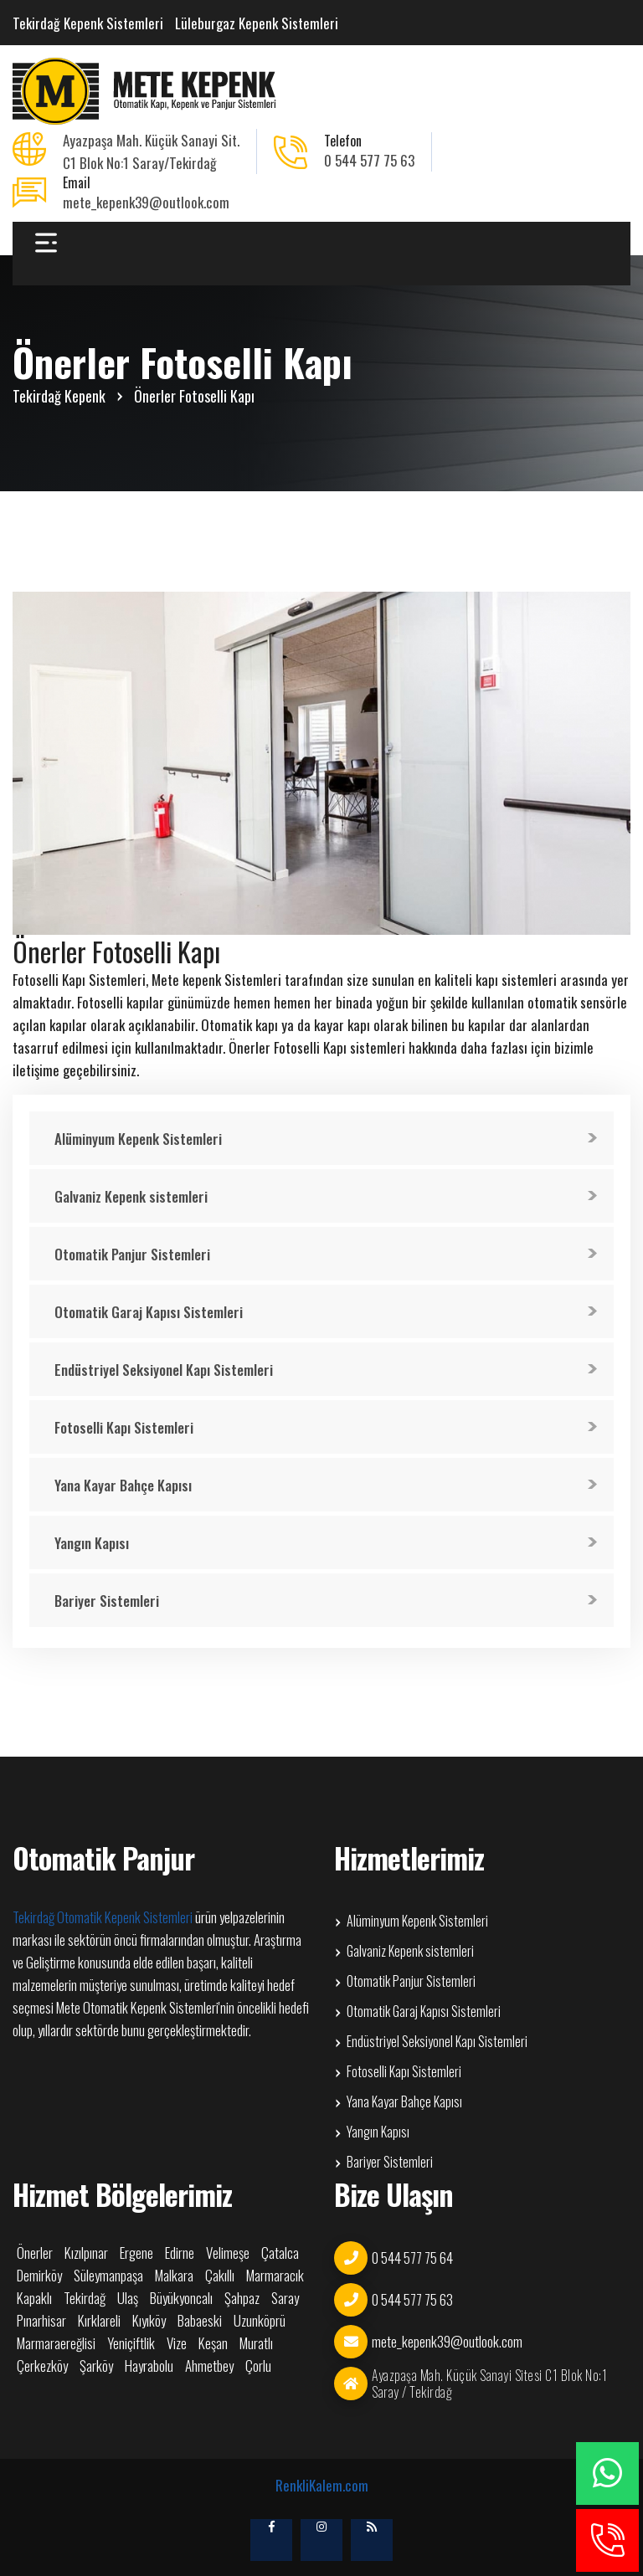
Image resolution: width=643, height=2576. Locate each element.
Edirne (179, 2253)
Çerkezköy (42, 2366)
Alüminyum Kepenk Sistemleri (138, 1138)
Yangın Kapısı (91, 1542)
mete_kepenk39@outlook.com (146, 202)
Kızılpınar (86, 2253)
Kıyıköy (149, 2321)
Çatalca (280, 2253)
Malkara (174, 2275)
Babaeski (199, 2321)
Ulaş (127, 2298)
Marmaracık (275, 2275)
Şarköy (96, 2366)
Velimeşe (227, 2253)
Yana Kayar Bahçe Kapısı (123, 1485)
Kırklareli (99, 2321)
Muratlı (256, 2343)
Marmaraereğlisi (56, 2343)
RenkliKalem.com (321, 2485)
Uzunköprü (259, 2321)
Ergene (136, 2253)
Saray (285, 2298)
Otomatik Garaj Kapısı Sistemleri (148, 1311)
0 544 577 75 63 (369, 160)
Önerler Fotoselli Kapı (194, 396)
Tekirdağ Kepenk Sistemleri (88, 23)
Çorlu (258, 2366)
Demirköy (39, 2275)
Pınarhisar (41, 2321)
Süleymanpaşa (108, 2275)
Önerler (35, 2253)
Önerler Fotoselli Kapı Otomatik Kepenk (146, 91)
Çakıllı (219, 2275)
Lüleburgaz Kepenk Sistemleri (256, 23)
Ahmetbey (209, 2366)
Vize (177, 2343)
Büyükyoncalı (181, 2298)
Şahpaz (242, 2298)
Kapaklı (34, 2298)
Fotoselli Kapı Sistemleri (123, 1427)
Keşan (213, 2343)
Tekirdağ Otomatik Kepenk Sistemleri (103, 1916)
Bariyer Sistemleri (106, 1600)
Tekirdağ (84, 2298)
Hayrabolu (149, 2366)
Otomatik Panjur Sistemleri (132, 1254)
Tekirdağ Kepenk (59, 396)
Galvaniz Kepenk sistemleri (131, 1196)
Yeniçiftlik (131, 2343)
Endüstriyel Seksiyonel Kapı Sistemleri (163, 1369)
